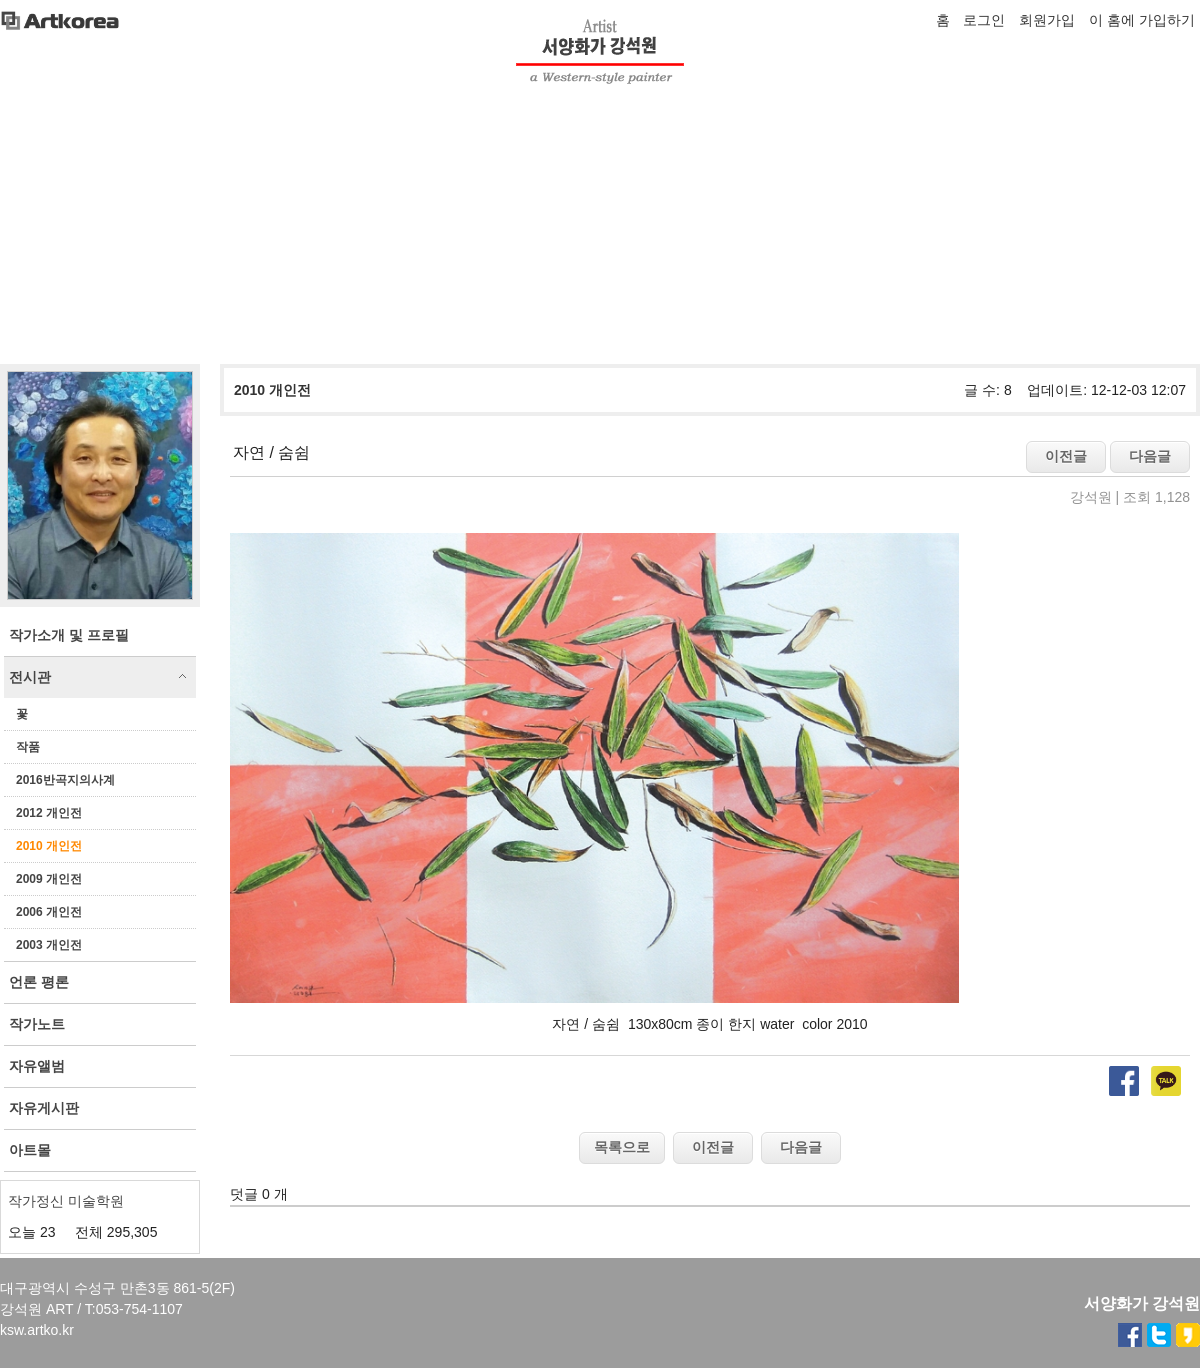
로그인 (984, 20)
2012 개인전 (49, 813)
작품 (28, 747)
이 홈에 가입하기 (1142, 20)
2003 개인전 (49, 945)
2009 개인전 (49, 879)
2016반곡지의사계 (65, 780)
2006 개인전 (49, 912)
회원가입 (1047, 20)
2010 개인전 (49, 846)
